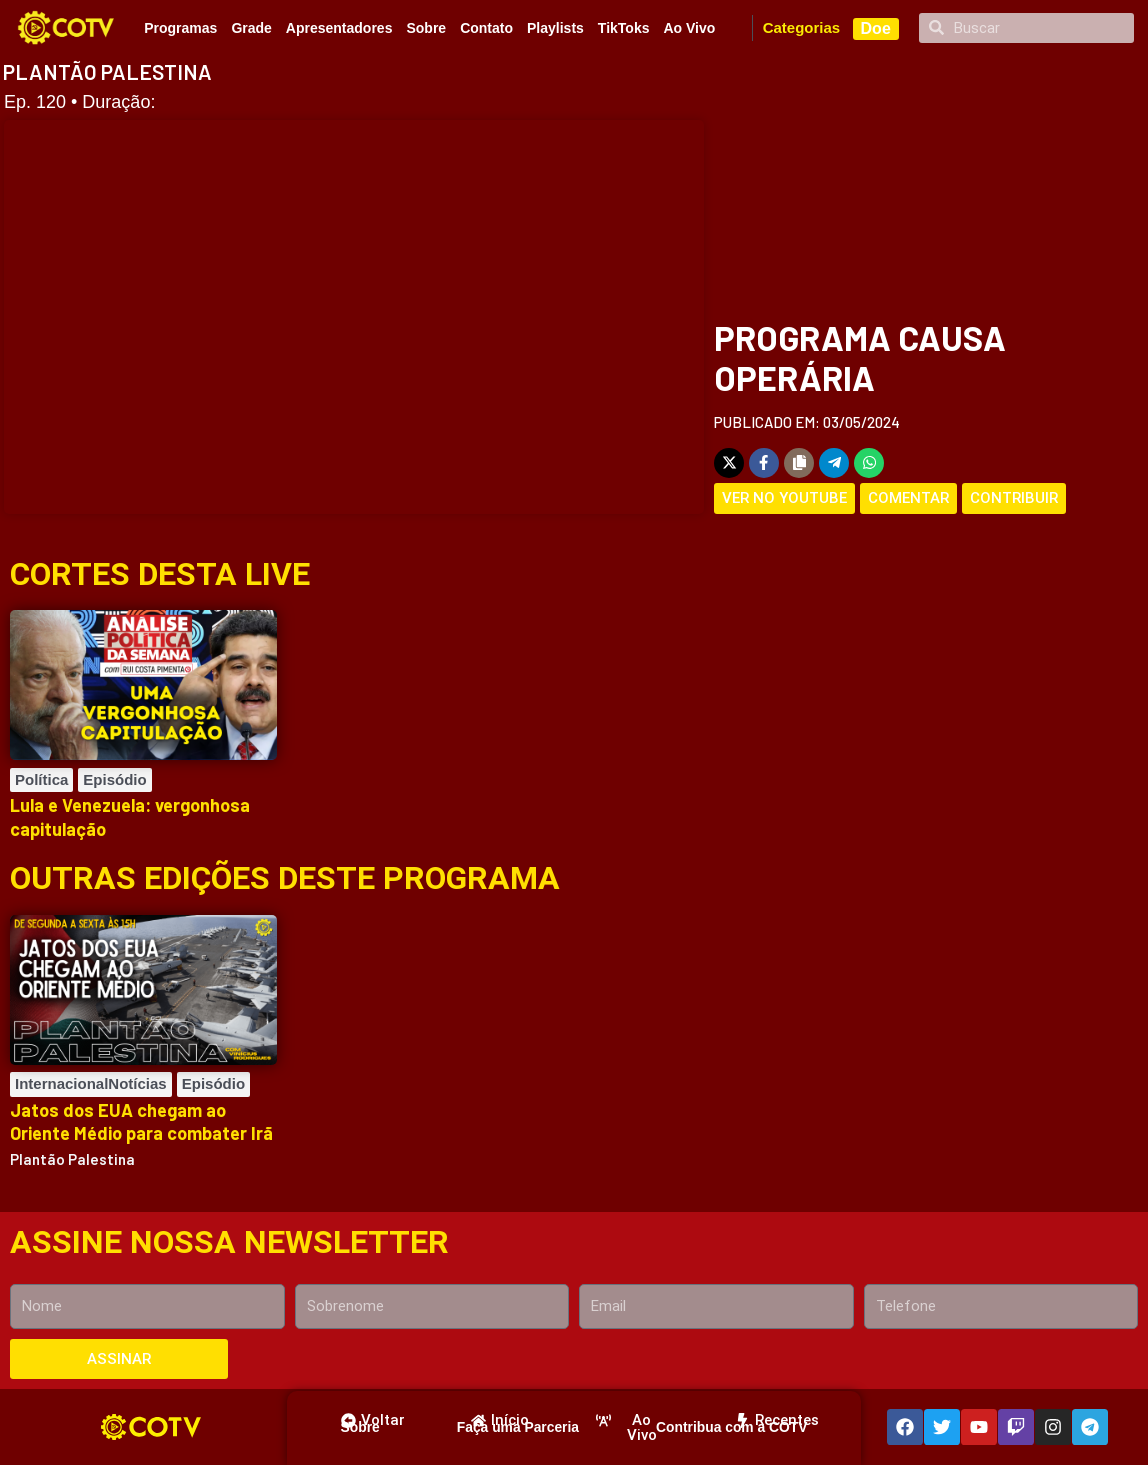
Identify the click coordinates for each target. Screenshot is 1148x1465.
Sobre (426, 28)
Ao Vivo (689, 28)
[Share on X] (729, 463)
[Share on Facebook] (764, 463)
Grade (251, 28)
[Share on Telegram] (834, 463)
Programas (180, 28)
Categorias (802, 27)
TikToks (624, 28)
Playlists (555, 28)
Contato (486, 28)
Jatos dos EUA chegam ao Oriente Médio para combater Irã (141, 1121)
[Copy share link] (799, 463)
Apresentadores (339, 28)
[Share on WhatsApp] (869, 463)
